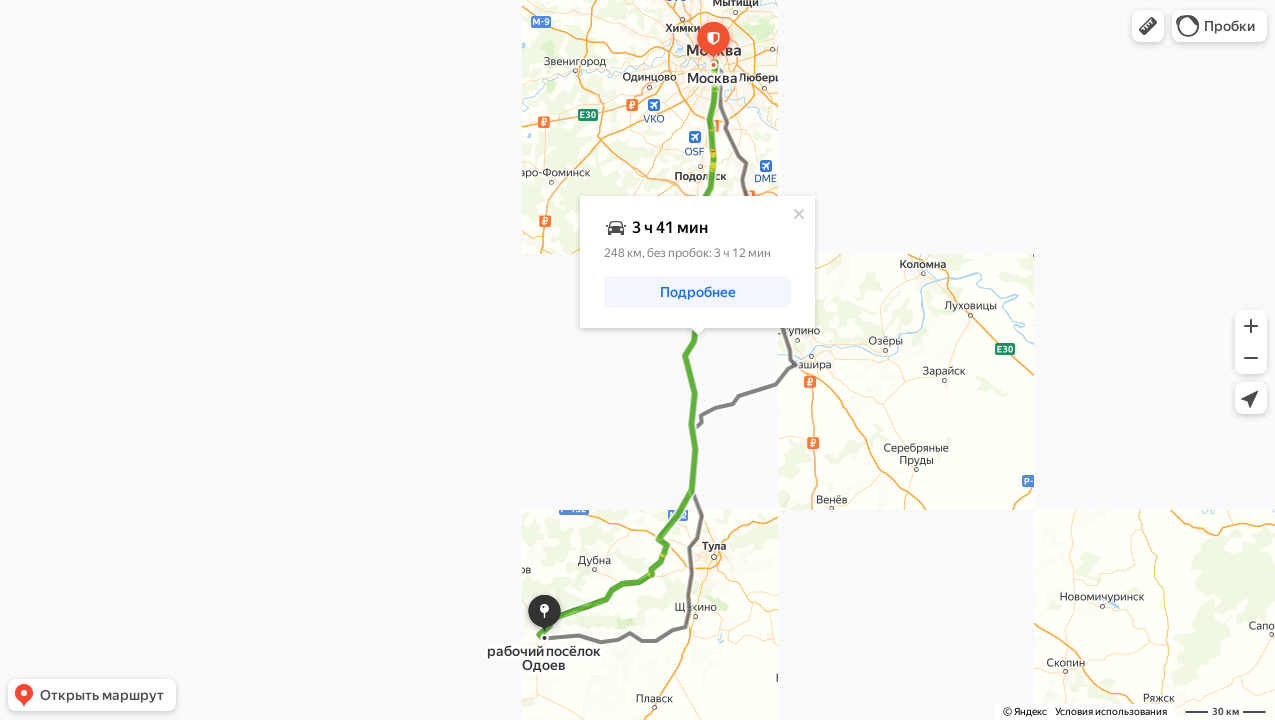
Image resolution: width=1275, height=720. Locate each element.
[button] (1148, 26)
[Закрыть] (799, 214)
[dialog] (697, 262)
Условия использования (1111, 711)
